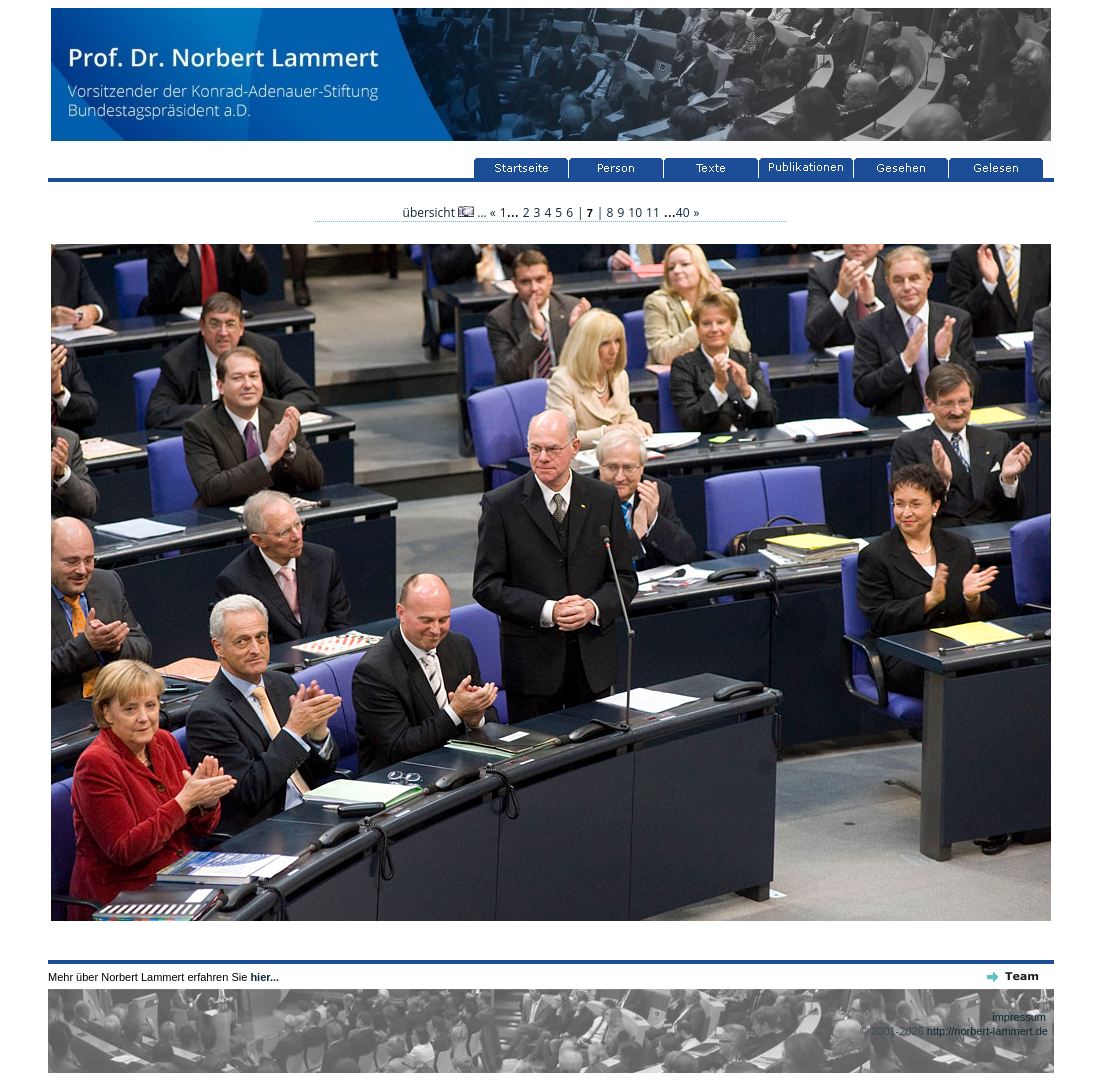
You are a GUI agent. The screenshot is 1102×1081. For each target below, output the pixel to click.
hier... (264, 977)
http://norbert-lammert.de (987, 1031)
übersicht (439, 212)
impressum (1019, 1017)
